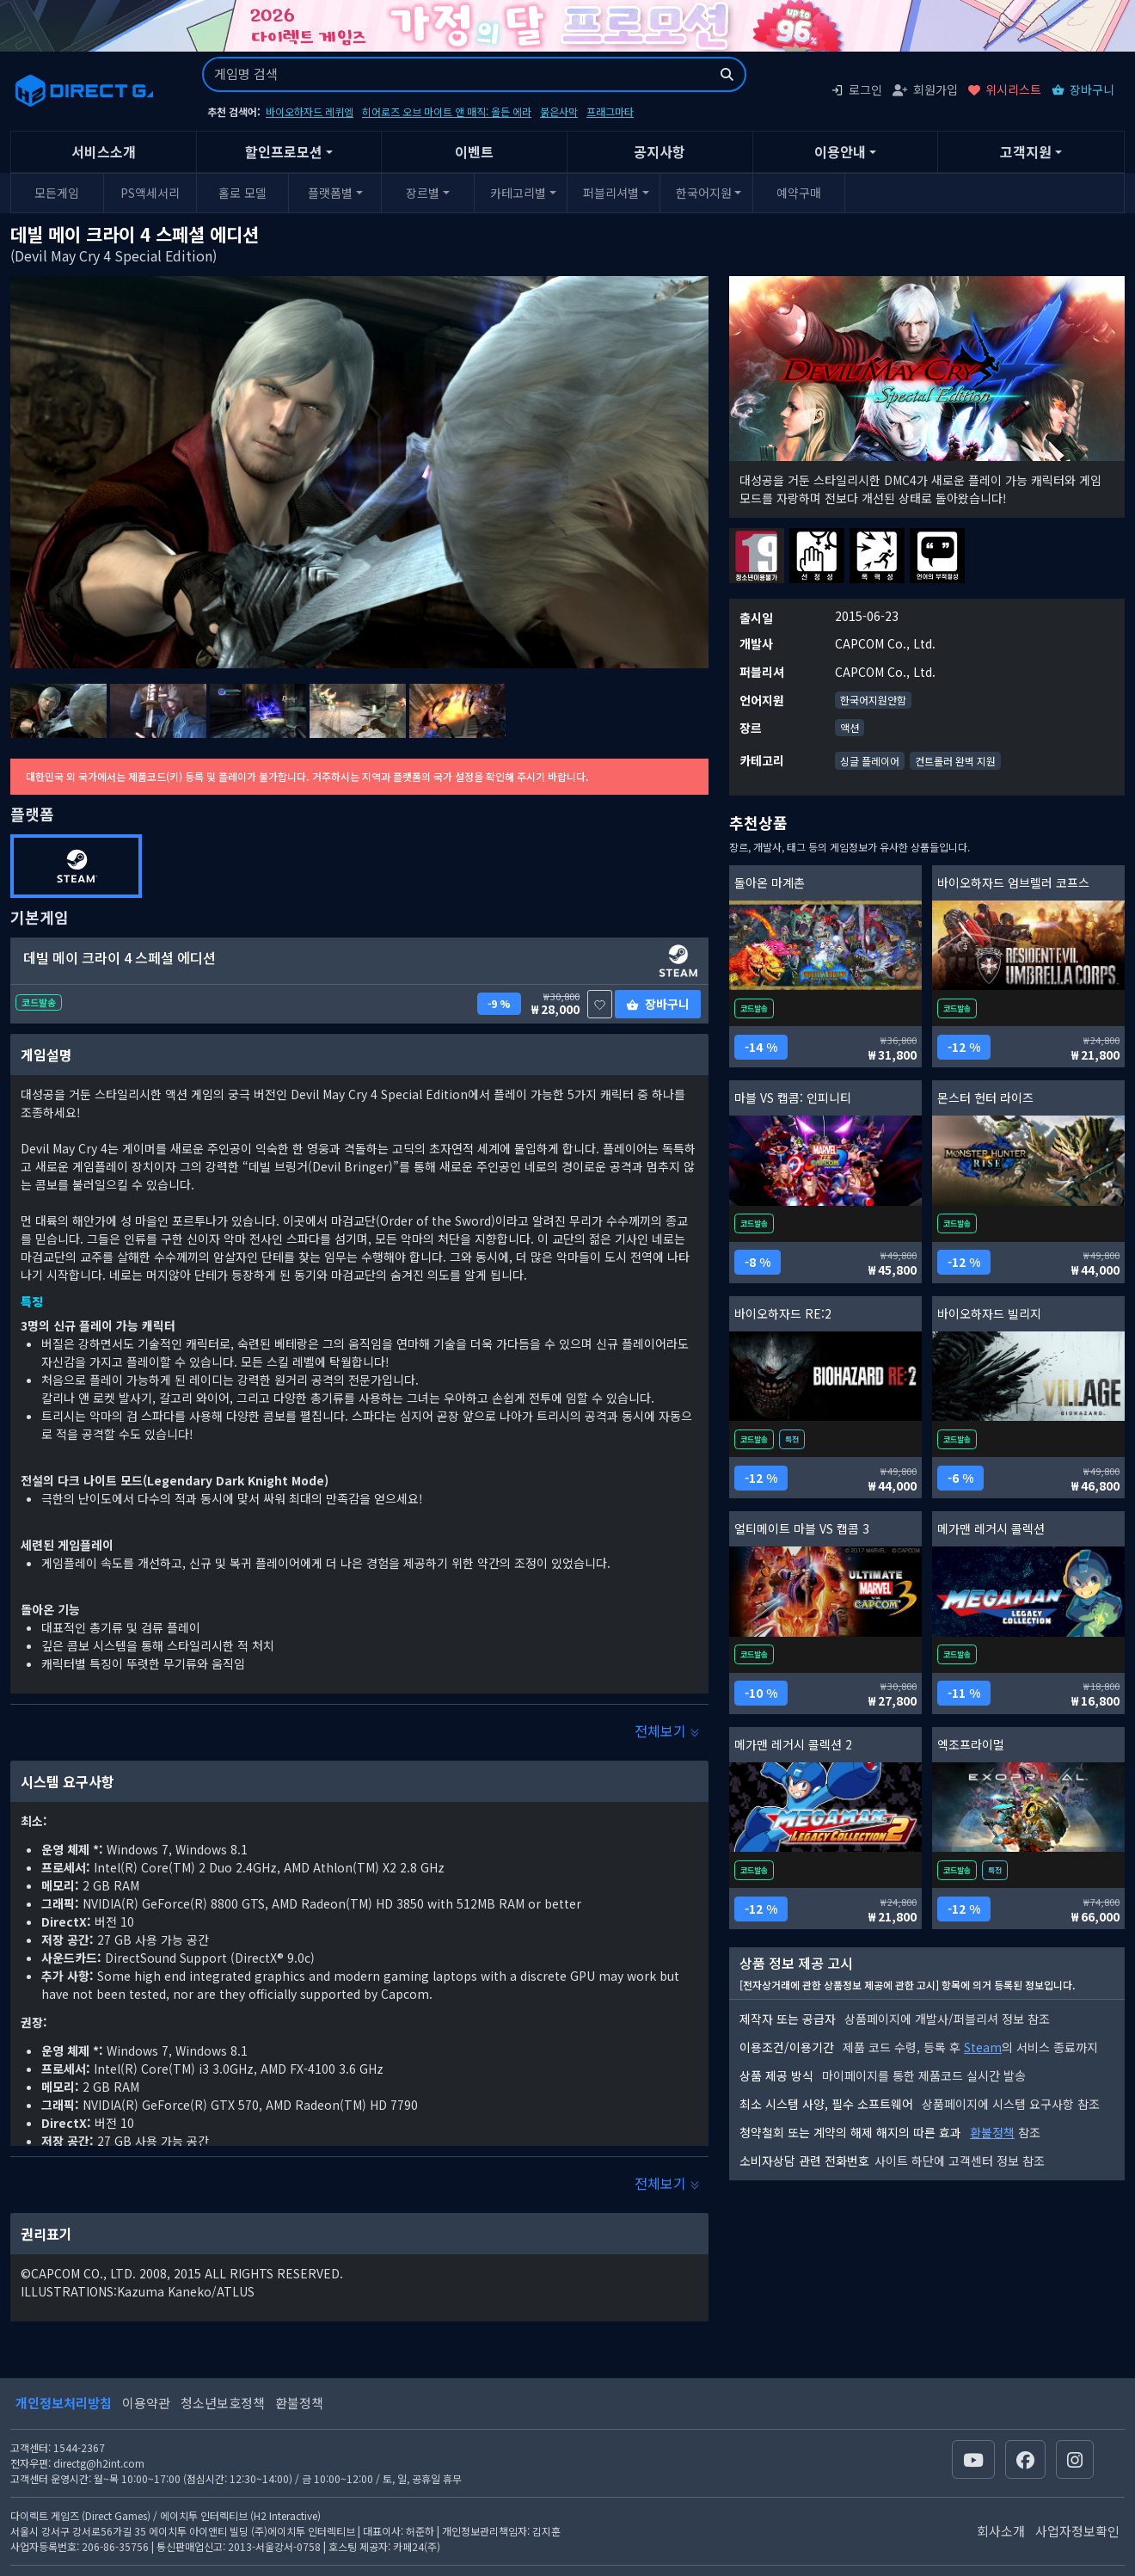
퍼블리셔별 (611, 192)
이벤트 (474, 151)
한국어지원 (704, 192)
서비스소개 (103, 151)
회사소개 (1001, 2531)
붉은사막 (559, 111)
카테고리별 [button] (518, 192)
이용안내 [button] (840, 151)
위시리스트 (1004, 89)
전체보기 (667, 1730)
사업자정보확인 (1077, 2531)
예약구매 (798, 192)
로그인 (856, 89)
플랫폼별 (330, 192)
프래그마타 (610, 111)
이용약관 (146, 2403)
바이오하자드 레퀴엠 (309, 111)
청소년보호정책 (223, 2403)
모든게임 (56, 192)
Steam (983, 2047)
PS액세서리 (150, 192)
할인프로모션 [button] (283, 151)
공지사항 (659, 151)
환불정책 (992, 2132)
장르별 (422, 192)
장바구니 (1083, 89)
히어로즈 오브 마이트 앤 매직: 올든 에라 (446, 111)
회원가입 (925, 89)
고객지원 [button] (1026, 151)
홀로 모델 (242, 192)
